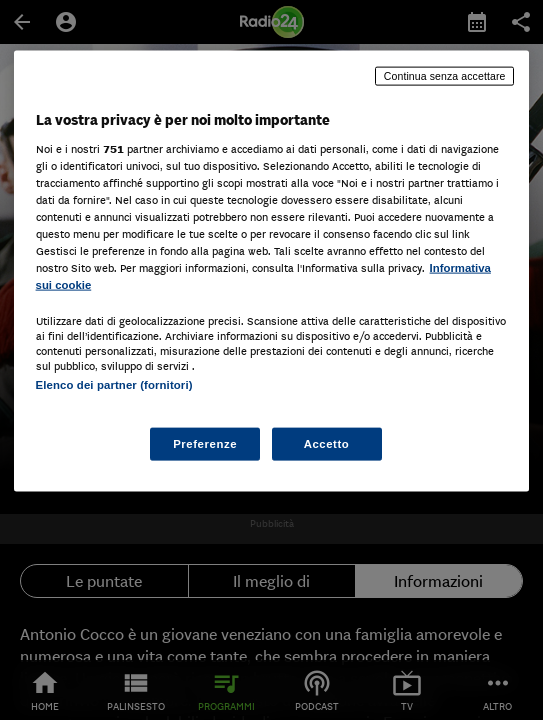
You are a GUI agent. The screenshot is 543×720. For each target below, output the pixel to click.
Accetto (327, 443)
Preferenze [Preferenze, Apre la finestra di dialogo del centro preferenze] (205, 443)
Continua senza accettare (445, 76)
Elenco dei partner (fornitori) (114, 385)
